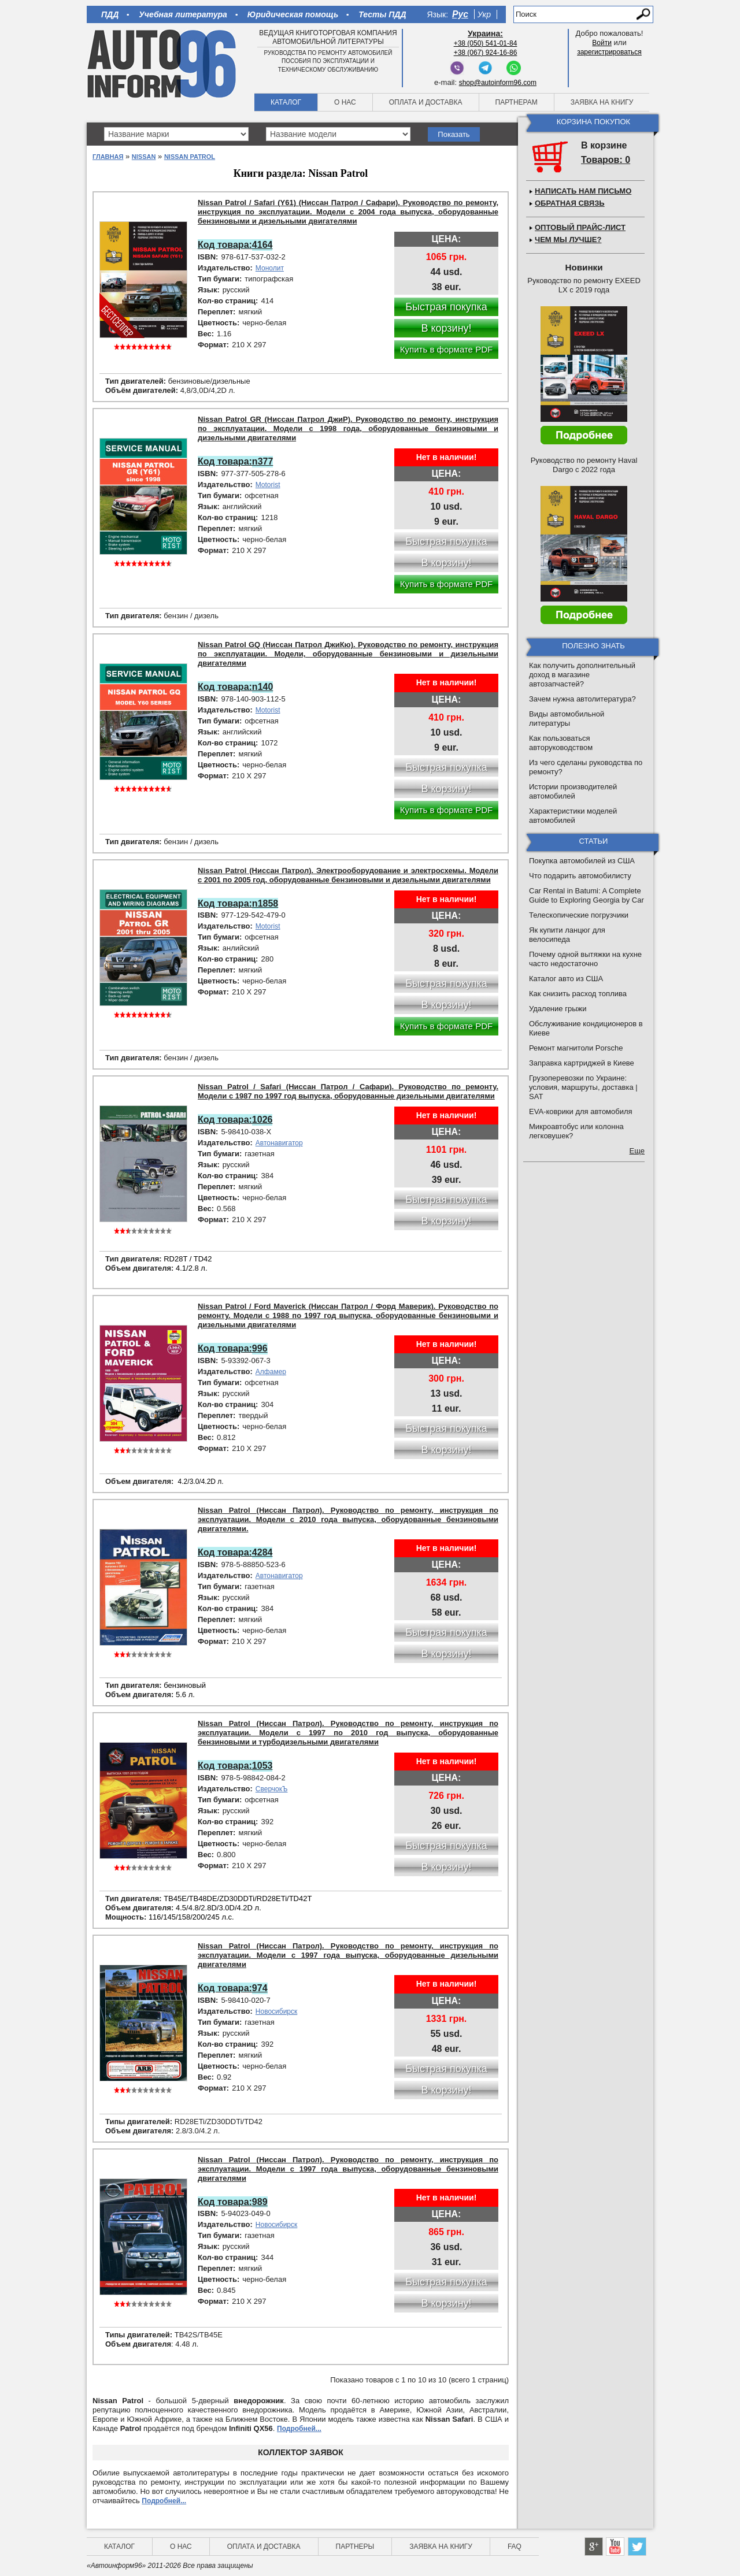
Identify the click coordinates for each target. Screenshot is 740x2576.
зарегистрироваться (609, 52)
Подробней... (299, 2429)
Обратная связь (570, 203)
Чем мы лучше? (568, 239)
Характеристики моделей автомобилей (573, 816)
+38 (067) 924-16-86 (485, 53)
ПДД (110, 14)
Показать (453, 134)
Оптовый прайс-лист (580, 227)
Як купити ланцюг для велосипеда (567, 935)
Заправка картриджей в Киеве (581, 1063)
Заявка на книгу (602, 102)
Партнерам (516, 102)
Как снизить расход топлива (578, 993)
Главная (107, 156)
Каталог (286, 102)
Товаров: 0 (605, 160)
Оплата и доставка (425, 102)
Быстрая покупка (446, 307)
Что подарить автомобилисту (580, 875)
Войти (602, 43)
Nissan (144, 156)
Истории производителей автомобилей (573, 791)
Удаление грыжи (557, 1008)
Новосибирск (276, 2011)
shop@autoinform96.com (497, 83)
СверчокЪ (272, 1789)
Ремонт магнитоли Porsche (576, 1048)
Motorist (268, 485)
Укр (484, 14)
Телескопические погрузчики (578, 915)
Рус (460, 14)
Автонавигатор (279, 1143)
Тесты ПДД (382, 14)
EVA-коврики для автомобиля (580, 1111)
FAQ (514, 2546)
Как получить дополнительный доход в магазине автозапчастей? (582, 674)
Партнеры (355, 2546)
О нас (345, 102)
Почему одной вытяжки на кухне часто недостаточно (585, 959)
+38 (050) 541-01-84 (485, 43)
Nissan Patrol (189, 156)
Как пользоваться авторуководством (561, 743)
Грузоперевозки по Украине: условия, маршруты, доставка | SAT (583, 1087)
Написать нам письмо (583, 191)
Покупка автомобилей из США (582, 860)
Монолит (270, 268)
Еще (637, 1150)
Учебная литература (183, 14)
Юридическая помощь (292, 14)
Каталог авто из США (566, 978)
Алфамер (271, 1372)
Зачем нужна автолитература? (582, 699)
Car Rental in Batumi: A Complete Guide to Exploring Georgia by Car (586, 895)
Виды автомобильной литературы (566, 718)
